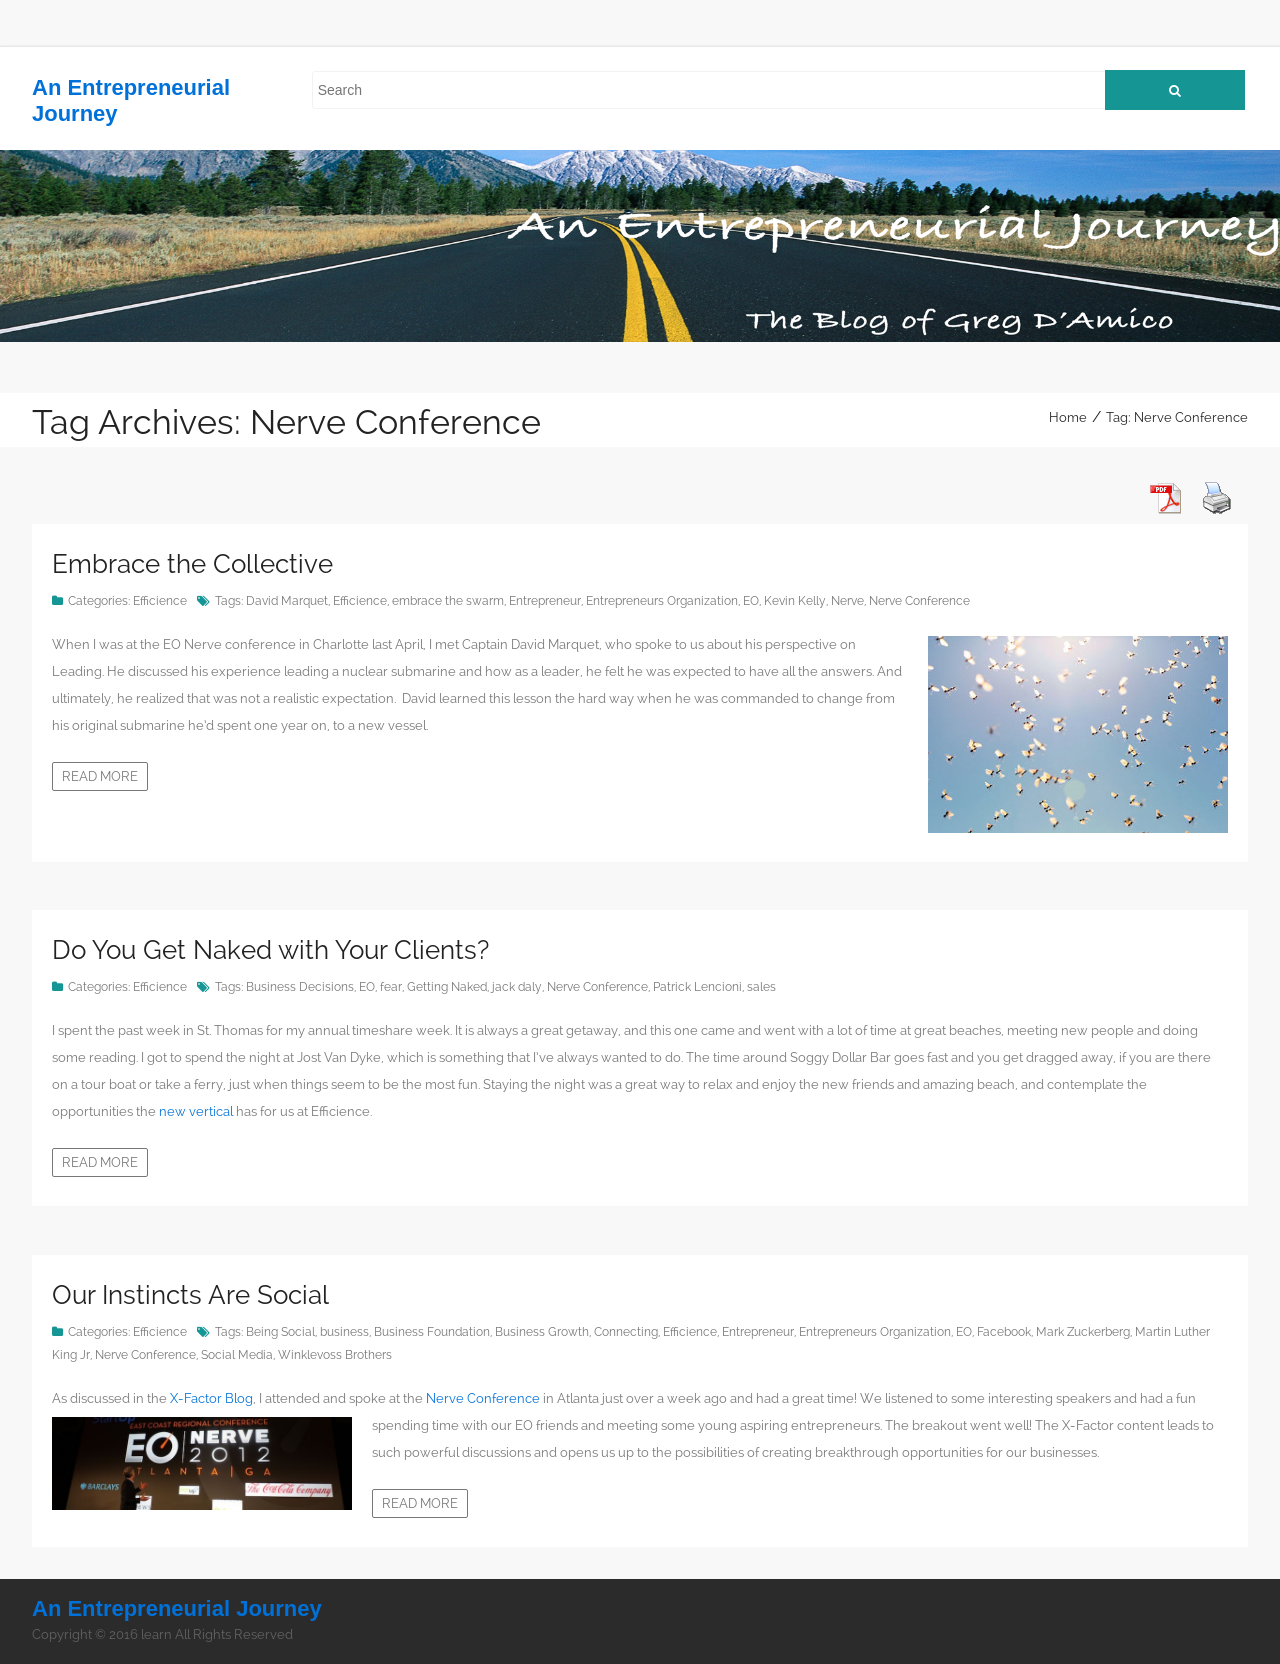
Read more (100, 776)
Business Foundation (432, 1332)
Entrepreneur (545, 601)
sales (761, 987)
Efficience (160, 601)
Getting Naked (447, 987)
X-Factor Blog (211, 1398)
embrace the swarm (448, 601)
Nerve (847, 601)
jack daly (517, 987)
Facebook (1004, 1332)
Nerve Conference (919, 601)
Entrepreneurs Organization (662, 601)
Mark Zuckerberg (1083, 1332)
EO (751, 601)
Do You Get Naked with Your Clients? (270, 950)
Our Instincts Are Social (190, 1295)
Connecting (626, 1332)
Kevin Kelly (795, 601)
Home (1068, 417)
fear (391, 987)
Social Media (237, 1355)
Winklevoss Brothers (335, 1355)
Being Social (280, 1332)
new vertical (197, 1111)
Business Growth (542, 1332)
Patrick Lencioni (697, 987)
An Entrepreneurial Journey (177, 1608)
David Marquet (287, 601)
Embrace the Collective (192, 564)
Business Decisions (300, 987)
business (344, 1332)
